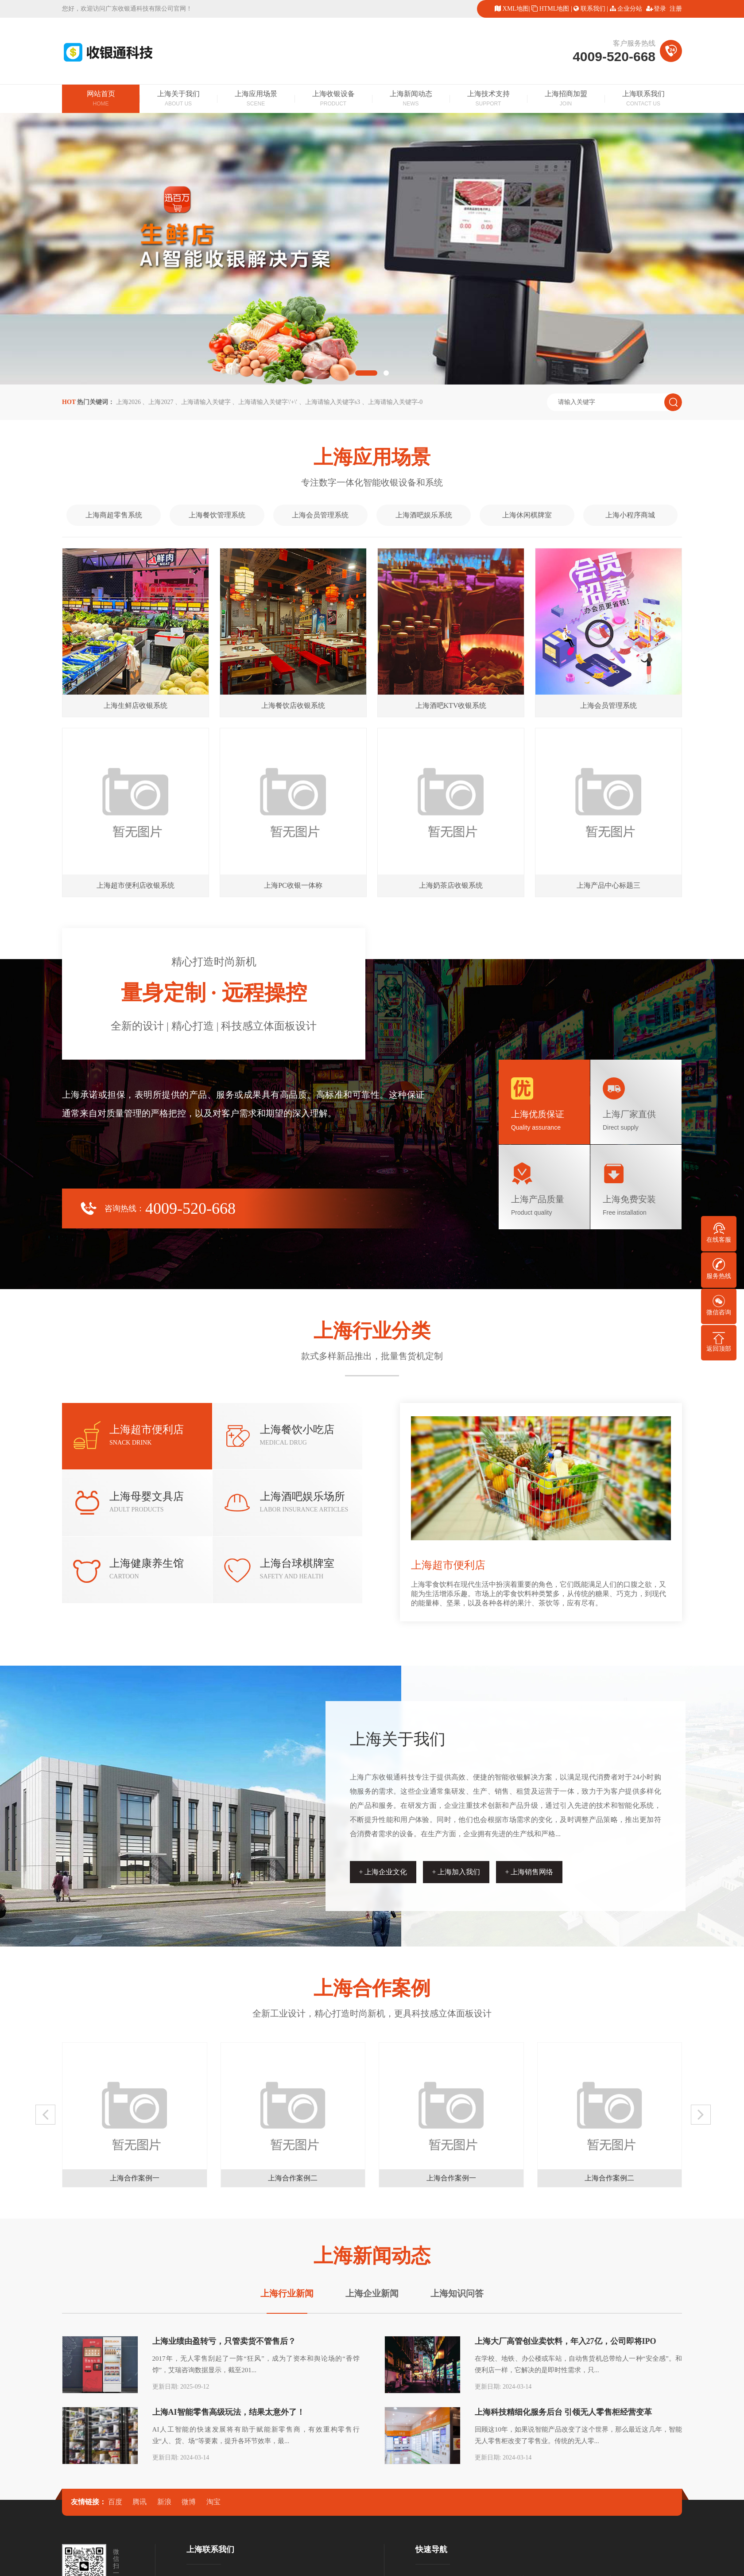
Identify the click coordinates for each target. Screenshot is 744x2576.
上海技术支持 (488, 99)
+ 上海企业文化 (383, 1872)
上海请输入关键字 (206, 402)
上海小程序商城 (630, 515)
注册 (676, 8)
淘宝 (213, 2502)
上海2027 (160, 402)
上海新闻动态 (411, 99)
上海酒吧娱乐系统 (423, 515)
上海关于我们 (178, 99)
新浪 (164, 2502)
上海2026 (128, 402)
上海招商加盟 (565, 99)
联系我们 (593, 8)
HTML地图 (554, 8)
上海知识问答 (457, 2293)
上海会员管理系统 (320, 515)
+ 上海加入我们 (456, 1872)
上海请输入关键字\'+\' (267, 402)
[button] (366, 373)
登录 (660, 8)
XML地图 (516, 8)
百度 (115, 2502)
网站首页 (101, 99)
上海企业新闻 (372, 2293)
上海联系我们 (643, 99)
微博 (189, 2502)
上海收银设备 (333, 99)
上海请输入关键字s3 (332, 402)
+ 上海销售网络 (529, 1872)
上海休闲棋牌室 (527, 515)
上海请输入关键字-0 (395, 402)
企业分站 (629, 8)
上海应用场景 (255, 99)
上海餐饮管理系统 (217, 515)
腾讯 (139, 2502)
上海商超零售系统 (113, 515)
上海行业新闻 (287, 2293)
